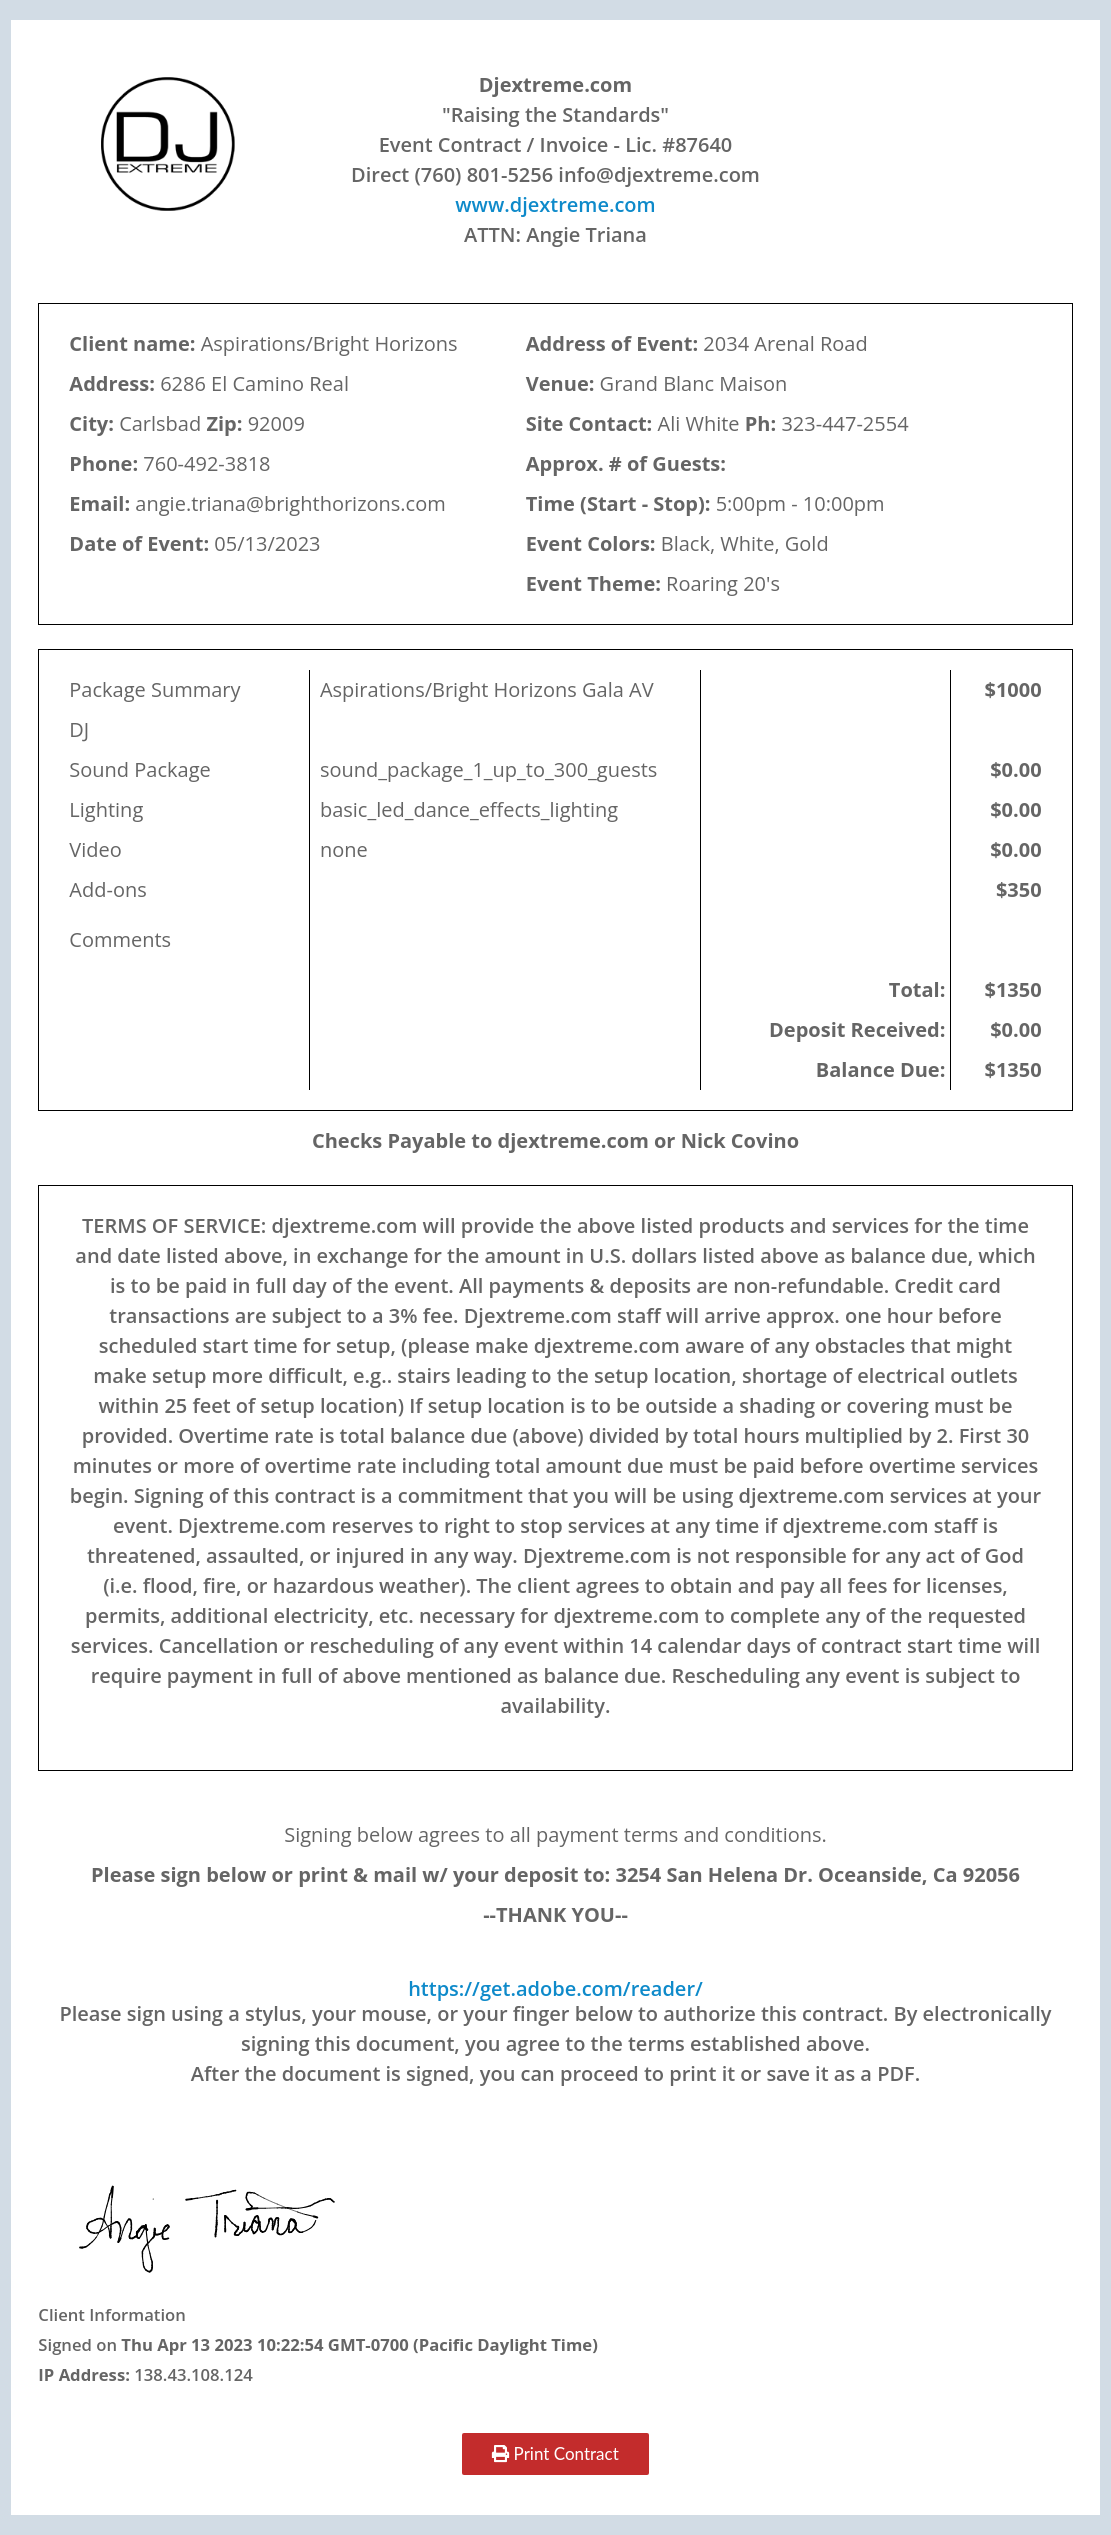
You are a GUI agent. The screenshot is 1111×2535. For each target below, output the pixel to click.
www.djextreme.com (555, 204)
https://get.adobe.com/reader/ (555, 1988)
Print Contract (555, 2453)
